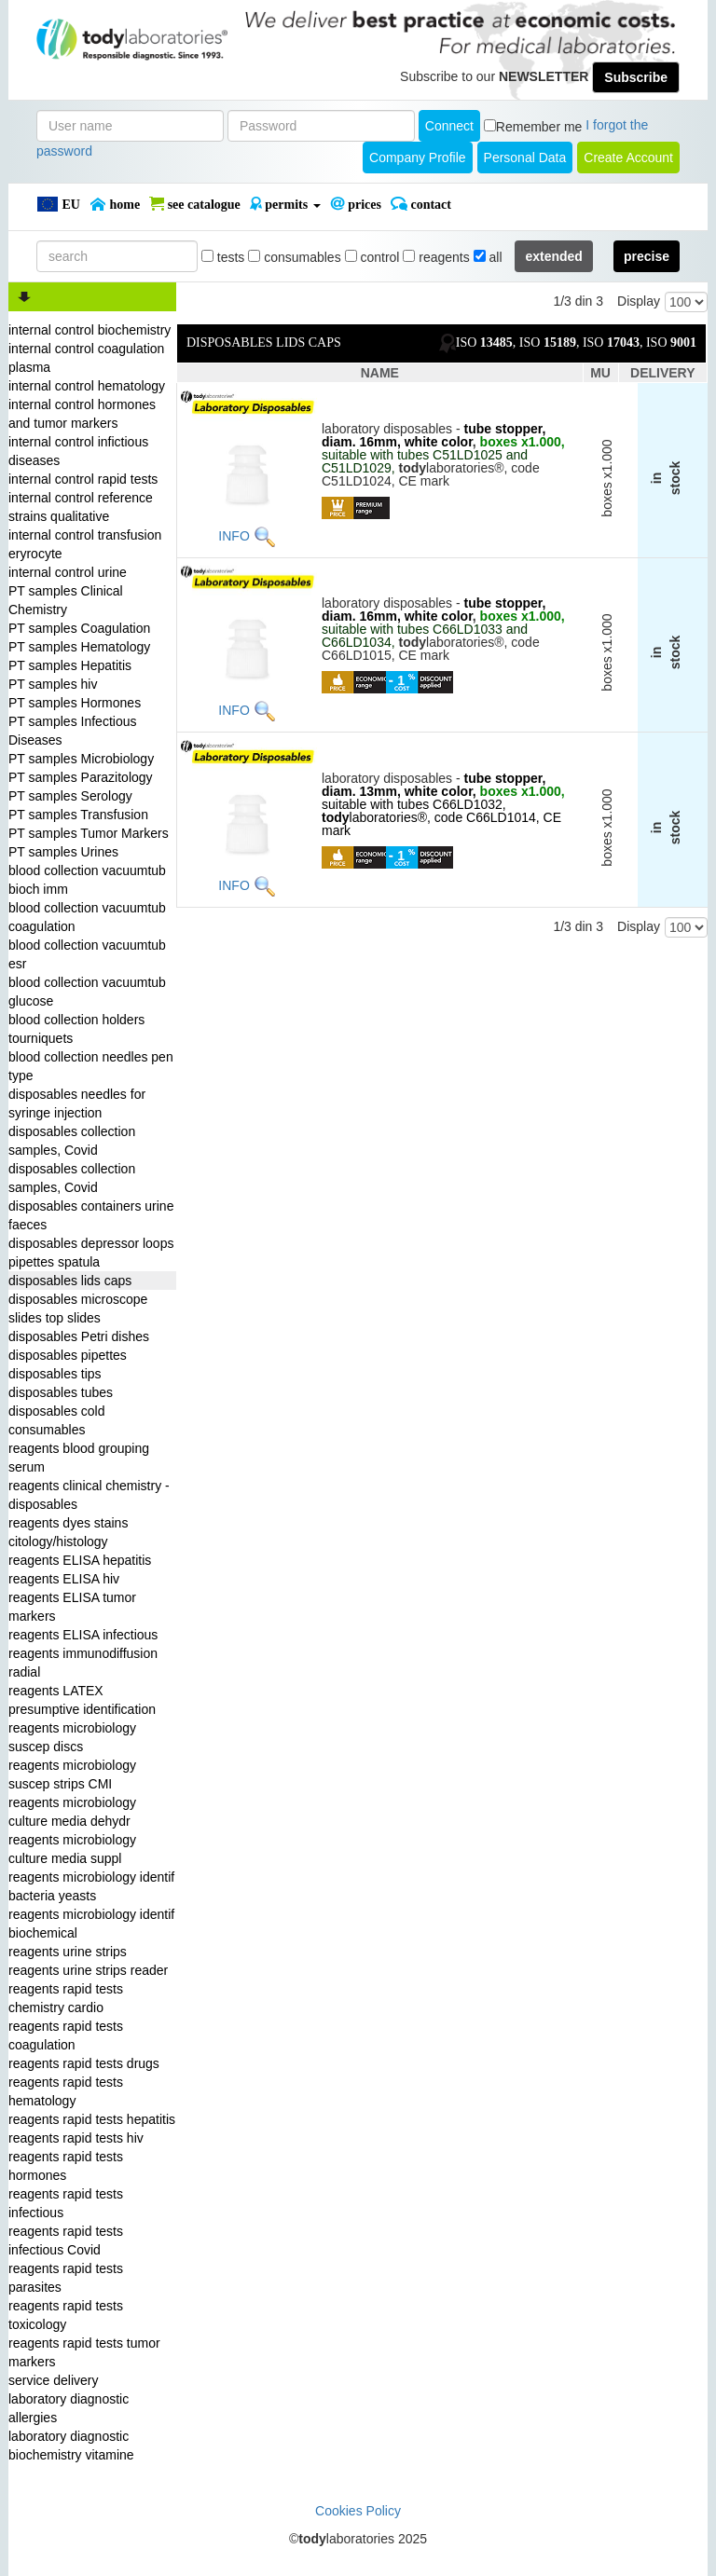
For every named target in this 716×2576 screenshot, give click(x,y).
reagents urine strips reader (88, 1970)
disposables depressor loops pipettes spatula (90, 1252)
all (488, 257)
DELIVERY (662, 372)
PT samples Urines (63, 851)
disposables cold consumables (56, 1420)
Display (638, 301)
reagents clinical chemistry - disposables (89, 1495)
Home (115, 204)
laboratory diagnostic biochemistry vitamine (71, 2445)
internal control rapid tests (83, 479)
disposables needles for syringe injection (76, 1103)
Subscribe (636, 77)
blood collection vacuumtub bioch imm (87, 880)
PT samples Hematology (79, 646)
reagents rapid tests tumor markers (84, 2352)
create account (628, 157)
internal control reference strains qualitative (80, 507)
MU (600, 372)
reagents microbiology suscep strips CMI (72, 1774)
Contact (421, 204)
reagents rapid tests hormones (65, 2166)
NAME (380, 372)
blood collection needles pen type (90, 1066)
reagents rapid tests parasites (65, 2278)
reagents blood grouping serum (78, 1457)
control (372, 257)
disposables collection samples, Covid (71, 1141)
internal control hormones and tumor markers (82, 414)
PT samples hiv (52, 684)
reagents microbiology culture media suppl (72, 1849)
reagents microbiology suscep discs (72, 1737)
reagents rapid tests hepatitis (91, 2119)
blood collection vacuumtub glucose (87, 991)
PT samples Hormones (74, 702)
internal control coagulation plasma (86, 358)
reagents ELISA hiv (63, 1578)
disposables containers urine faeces (90, 1215)
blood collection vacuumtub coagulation (87, 917)
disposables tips (55, 1373)
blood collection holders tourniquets (76, 1029)
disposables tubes (60, 1392)
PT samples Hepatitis (69, 665)
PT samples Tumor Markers (88, 833)
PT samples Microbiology (81, 758)
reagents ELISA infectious (83, 1634)
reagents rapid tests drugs (83, 2063)
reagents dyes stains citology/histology (68, 1532)
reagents (436, 257)
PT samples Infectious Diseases (72, 730)
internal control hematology (86, 385)
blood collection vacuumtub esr (87, 954)
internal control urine (67, 572)
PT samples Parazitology (80, 777)
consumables (294, 257)
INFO (233, 535)
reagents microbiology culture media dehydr (72, 1812)
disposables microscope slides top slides (77, 1308)
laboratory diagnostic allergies (68, 2408)
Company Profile (417, 157)
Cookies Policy (358, 2510)
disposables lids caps (69, 1280)
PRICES (355, 204)
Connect (449, 125)
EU (58, 204)
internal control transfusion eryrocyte (84, 544)
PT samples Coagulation (79, 628)
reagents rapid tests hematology (65, 2091)
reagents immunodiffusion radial (83, 1662)
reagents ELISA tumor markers (72, 1607)
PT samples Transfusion (78, 814)
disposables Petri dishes (78, 1336)
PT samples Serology (70, 795)
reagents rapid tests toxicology (65, 2315)
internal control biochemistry (89, 329)
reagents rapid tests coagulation (65, 2035)
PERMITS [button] (285, 204)
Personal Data (525, 157)
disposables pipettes (67, 1355)
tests (222, 257)
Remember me (539, 126)
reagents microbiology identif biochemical (91, 1923)
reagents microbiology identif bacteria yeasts (91, 1886)
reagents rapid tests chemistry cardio (65, 1998)
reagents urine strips (67, 1951)
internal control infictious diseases (78, 451)
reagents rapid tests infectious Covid (65, 2240)
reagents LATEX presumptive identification (82, 1700)
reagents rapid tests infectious (65, 2203)
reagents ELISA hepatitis (79, 1560)
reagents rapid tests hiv (76, 2138)
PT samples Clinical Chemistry (65, 600)
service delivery (53, 2380)
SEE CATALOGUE (195, 204)
